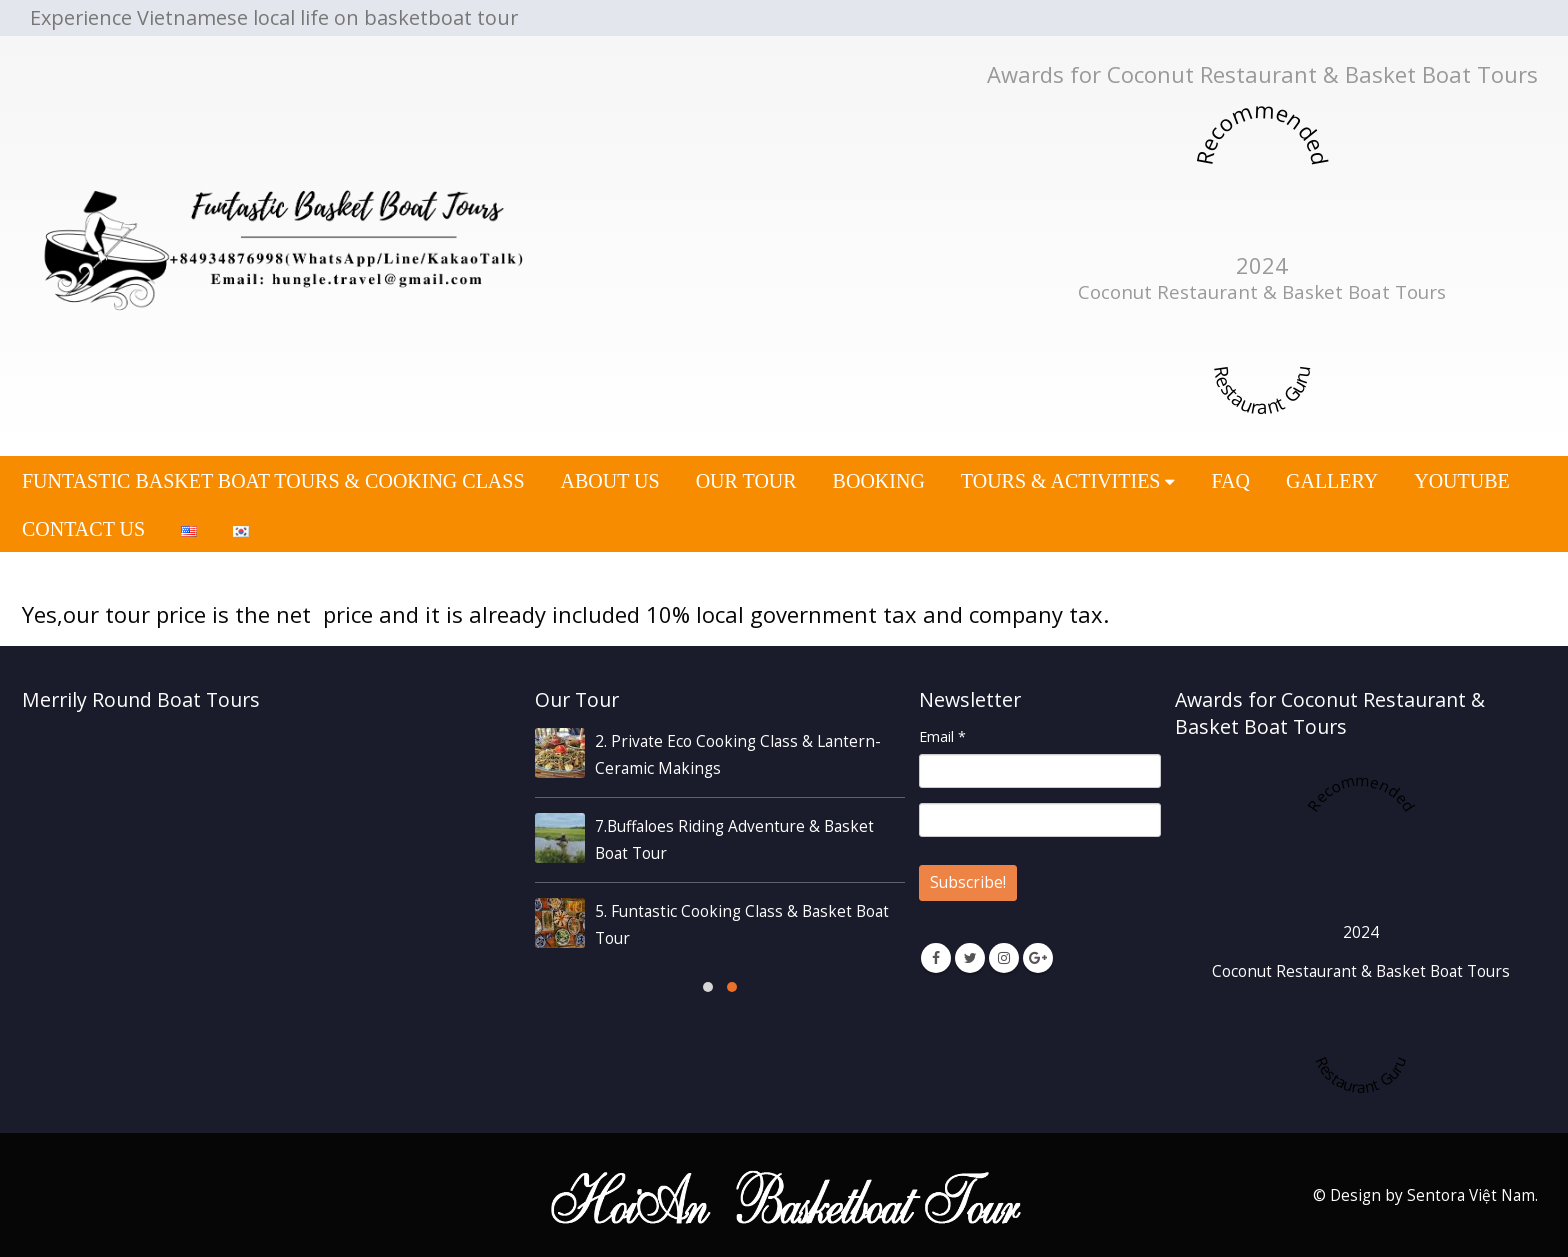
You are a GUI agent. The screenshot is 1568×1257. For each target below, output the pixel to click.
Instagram (1004, 958)
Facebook (936, 958)
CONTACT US (83, 529)
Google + (1038, 958)
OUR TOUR (746, 481)
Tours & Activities (1061, 481)
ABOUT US (610, 481)
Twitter (970, 958)
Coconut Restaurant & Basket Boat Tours (1262, 292)
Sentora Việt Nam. (1472, 1195)
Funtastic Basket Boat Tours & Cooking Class (273, 481)
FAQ (1230, 481)
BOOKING (879, 481)
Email (942, 736)
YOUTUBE (1462, 481)
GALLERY (1332, 481)
